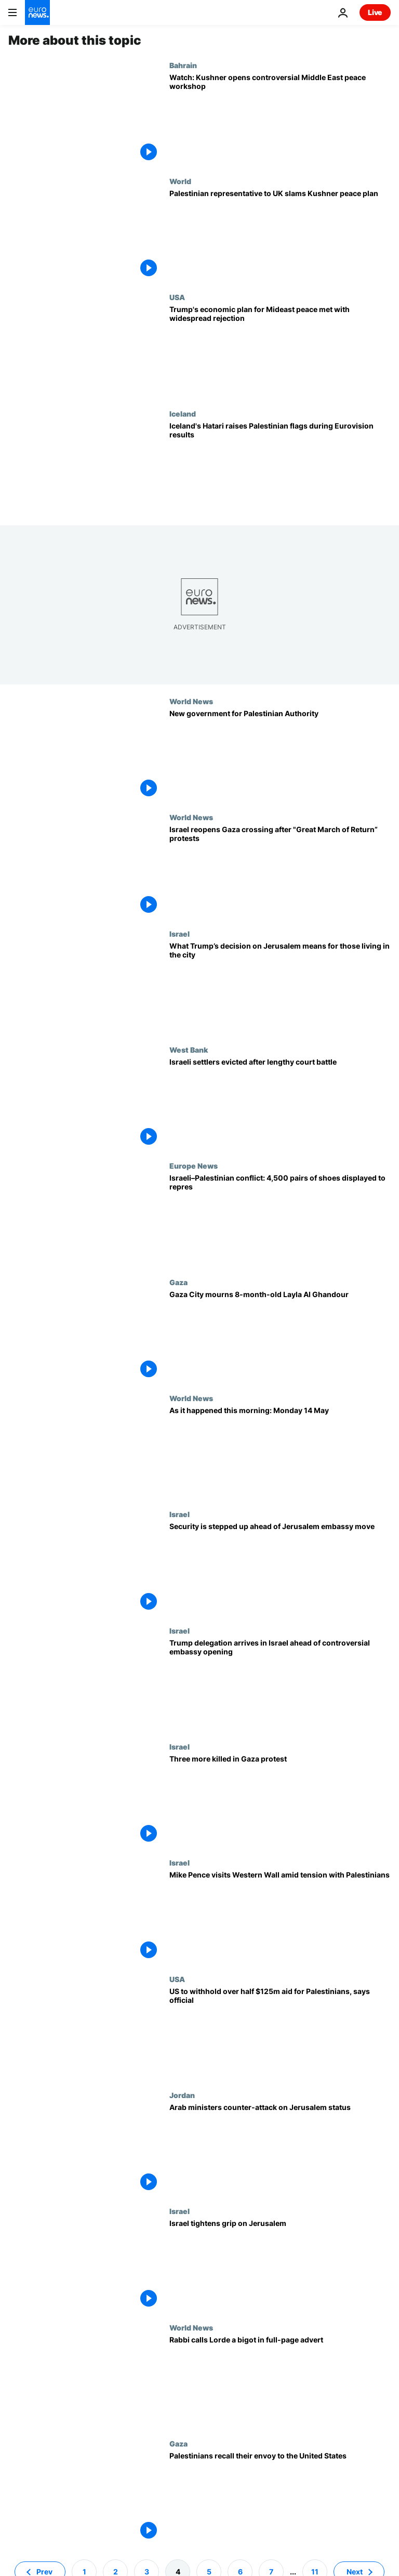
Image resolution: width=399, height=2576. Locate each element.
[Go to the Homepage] (37, 12)
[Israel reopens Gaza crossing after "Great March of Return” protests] (280, 870)
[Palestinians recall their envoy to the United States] (280, 2497)
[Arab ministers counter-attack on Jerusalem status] (280, 2148)
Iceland (182, 413)
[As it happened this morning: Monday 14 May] (280, 1451)
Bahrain (183, 65)
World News (191, 701)
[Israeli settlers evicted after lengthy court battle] (280, 1103)
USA (177, 297)
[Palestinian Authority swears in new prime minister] (280, 754)
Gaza (178, 1282)
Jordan (182, 2095)
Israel (179, 933)
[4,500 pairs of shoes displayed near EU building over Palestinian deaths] (280, 1219)
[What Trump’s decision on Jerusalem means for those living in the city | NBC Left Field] (280, 987)
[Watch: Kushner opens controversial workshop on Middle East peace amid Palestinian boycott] (280, 118)
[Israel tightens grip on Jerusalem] (280, 2264)
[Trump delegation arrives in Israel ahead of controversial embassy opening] (280, 1684)
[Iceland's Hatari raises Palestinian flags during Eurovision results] (280, 467)
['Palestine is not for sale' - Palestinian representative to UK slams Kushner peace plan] (280, 234)
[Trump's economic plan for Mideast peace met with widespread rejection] (280, 350)
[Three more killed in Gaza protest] (280, 1800)
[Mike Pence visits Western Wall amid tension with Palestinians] (280, 1916)
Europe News (193, 1165)
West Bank (188, 1049)
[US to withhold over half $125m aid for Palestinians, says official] (280, 2032)
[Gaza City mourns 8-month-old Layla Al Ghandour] (280, 1335)
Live (375, 12)
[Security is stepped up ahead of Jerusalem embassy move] (280, 1567)
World (180, 181)
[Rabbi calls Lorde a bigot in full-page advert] (280, 2381)
